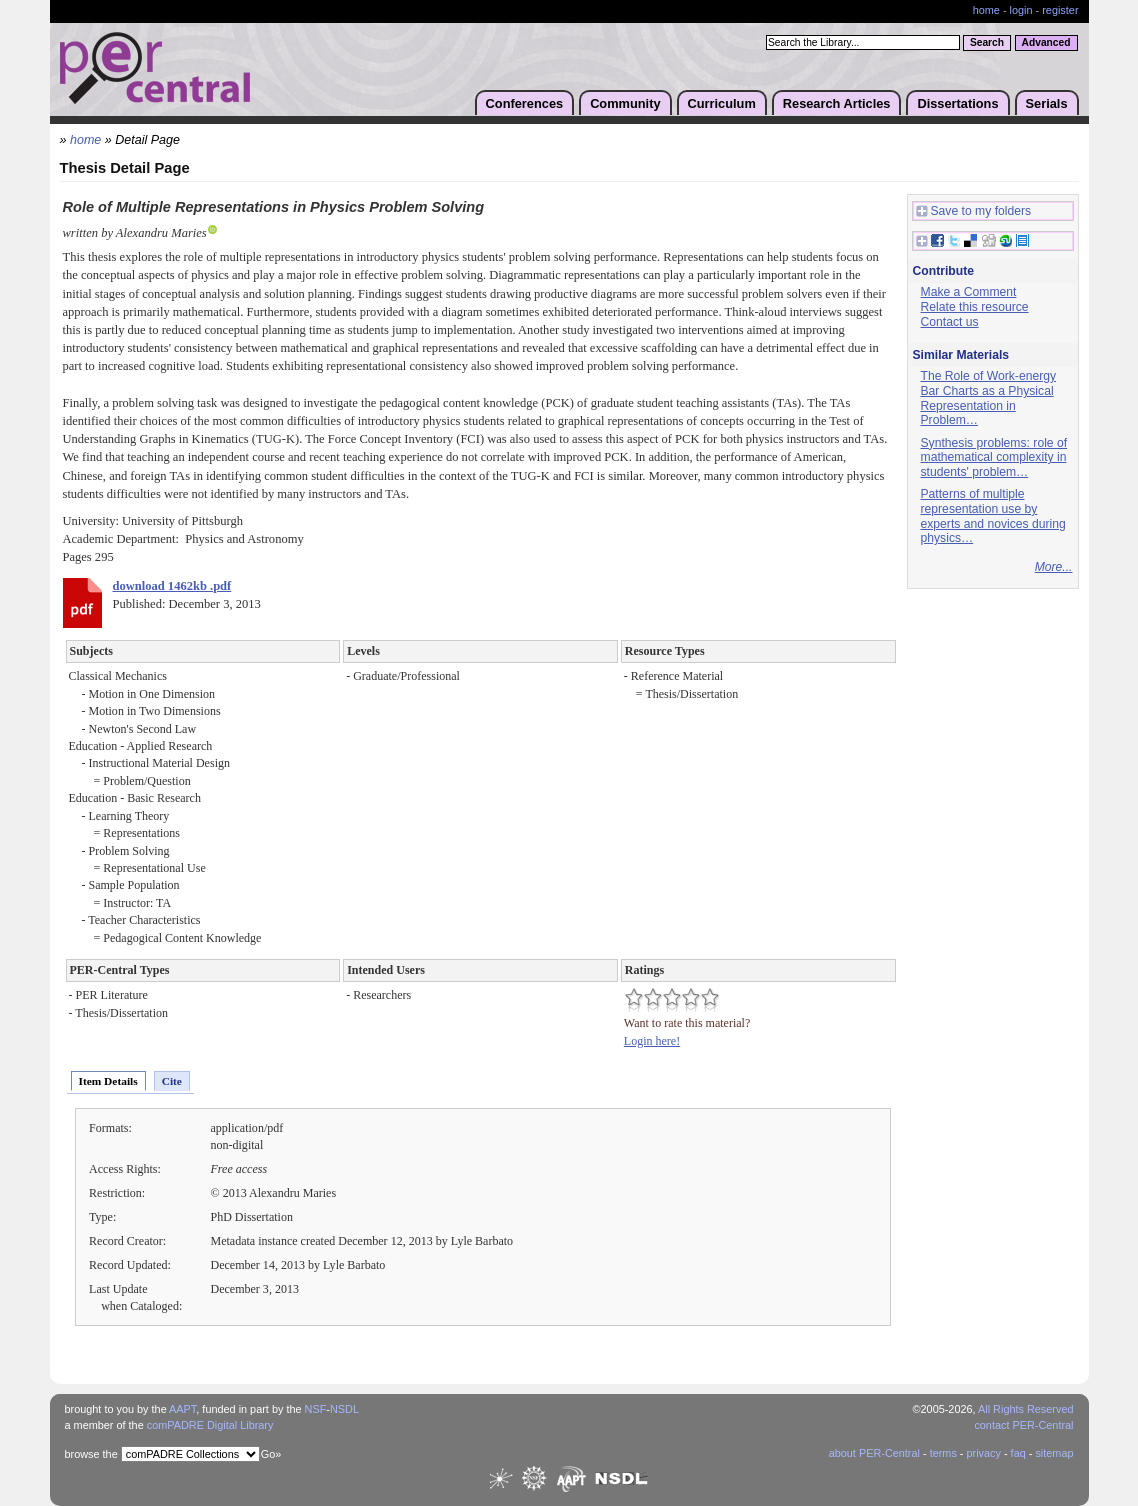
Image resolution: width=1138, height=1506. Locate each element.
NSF (316, 1409)
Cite (172, 1081)
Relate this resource (975, 307)
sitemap (1054, 1453)
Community (625, 103)
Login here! (652, 1041)
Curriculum (722, 103)
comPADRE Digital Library (210, 1425)
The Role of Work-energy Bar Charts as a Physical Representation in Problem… (989, 398)
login (1021, 10)
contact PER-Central (1023, 1425)
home (986, 10)
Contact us (950, 322)
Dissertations (957, 103)
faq (1018, 1453)
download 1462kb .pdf (172, 586)
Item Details (108, 1081)
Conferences (525, 103)
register (1060, 10)
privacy (983, 1453)
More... (1054, 567)
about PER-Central (874, 1453)
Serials (1047, 103)
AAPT (182, 1409)
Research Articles (837, 103)
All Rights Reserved (1026, 1409)
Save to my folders (974, 211)
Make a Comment (969, 292)
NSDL (344, 1409)
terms (943, 1453)
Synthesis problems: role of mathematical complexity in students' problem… (994, 457)
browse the (91, 1454)
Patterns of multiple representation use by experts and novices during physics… (993, 516)
